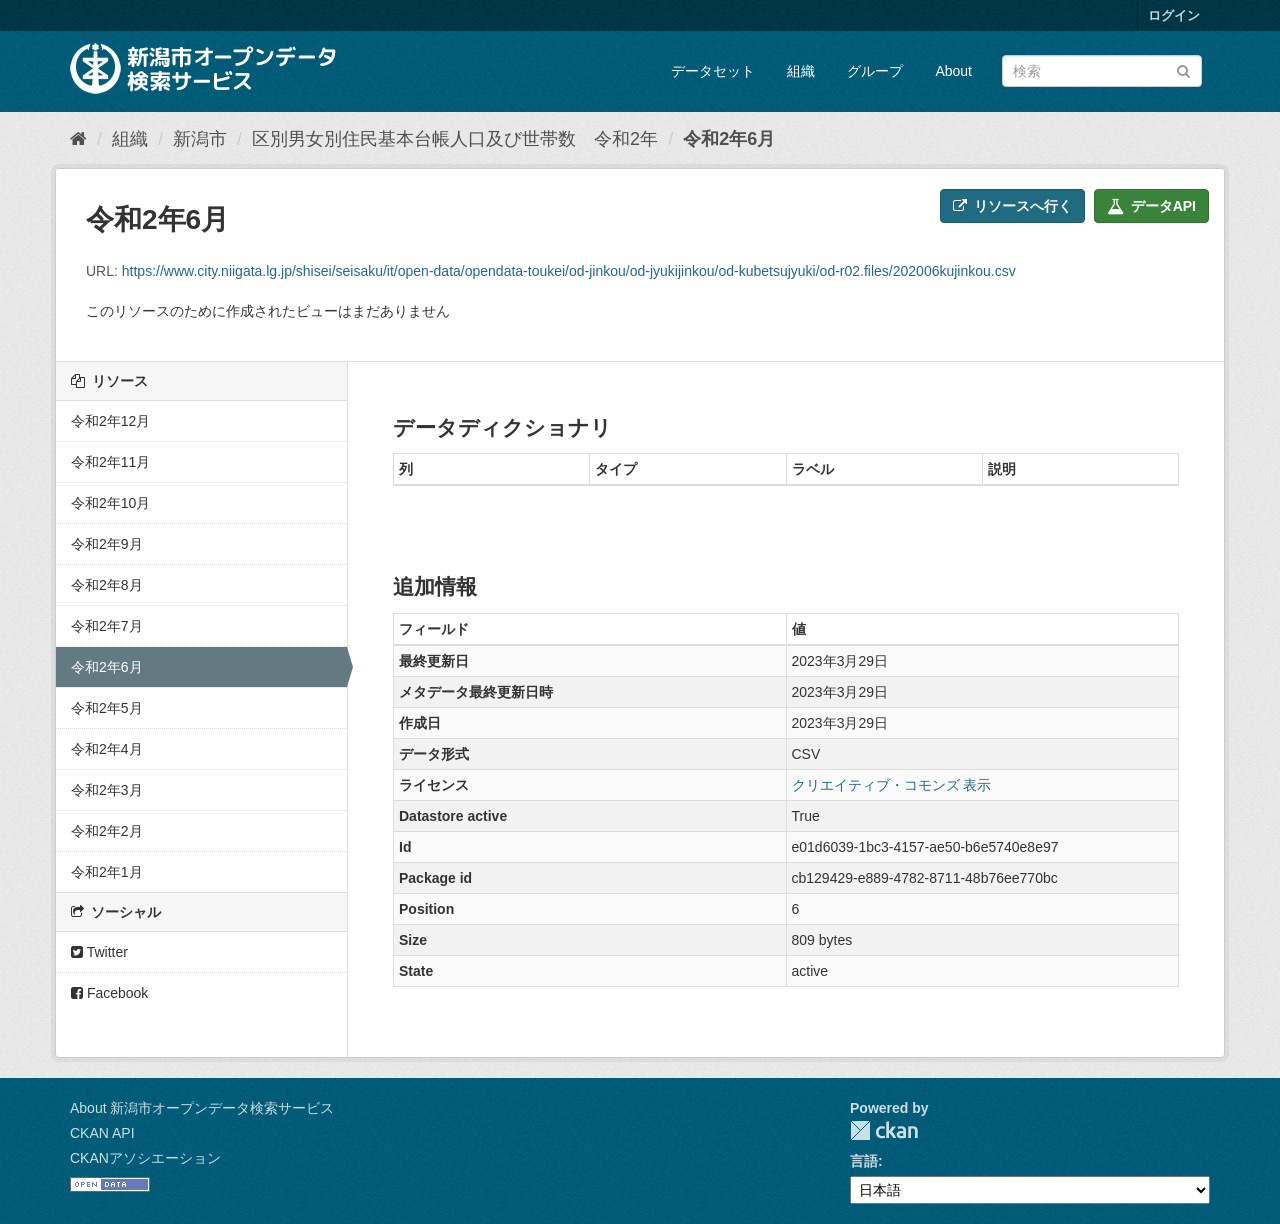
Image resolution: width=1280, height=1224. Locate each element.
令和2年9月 (107, 544)
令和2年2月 (107, 831)
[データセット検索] (1102, 71)
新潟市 (200, 139)
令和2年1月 (107, 872)
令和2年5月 (107, 708)
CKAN (884, 1130)
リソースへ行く (1012, 206)
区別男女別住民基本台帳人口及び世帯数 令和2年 (455, 139)
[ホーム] (78, 139)
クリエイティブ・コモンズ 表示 (892, 785)
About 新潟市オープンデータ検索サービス (202, 1108)
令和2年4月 (107, 749)
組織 (801, 71)
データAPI (1151, 206)
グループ (875, 71)
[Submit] (1183, 69)
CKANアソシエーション (145, 1158)
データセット (713, 71)
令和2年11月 (110, 462)
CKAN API (102, 1133)
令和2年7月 (107, 626)
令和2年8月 (107, 585)
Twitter (99, 952)
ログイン (1174, 15)
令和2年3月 (107, 790)
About (953, 71)
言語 (864, 1161)
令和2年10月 (110, 503)
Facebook (109, 993)
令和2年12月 (110, 421)
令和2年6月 (729, 139)
